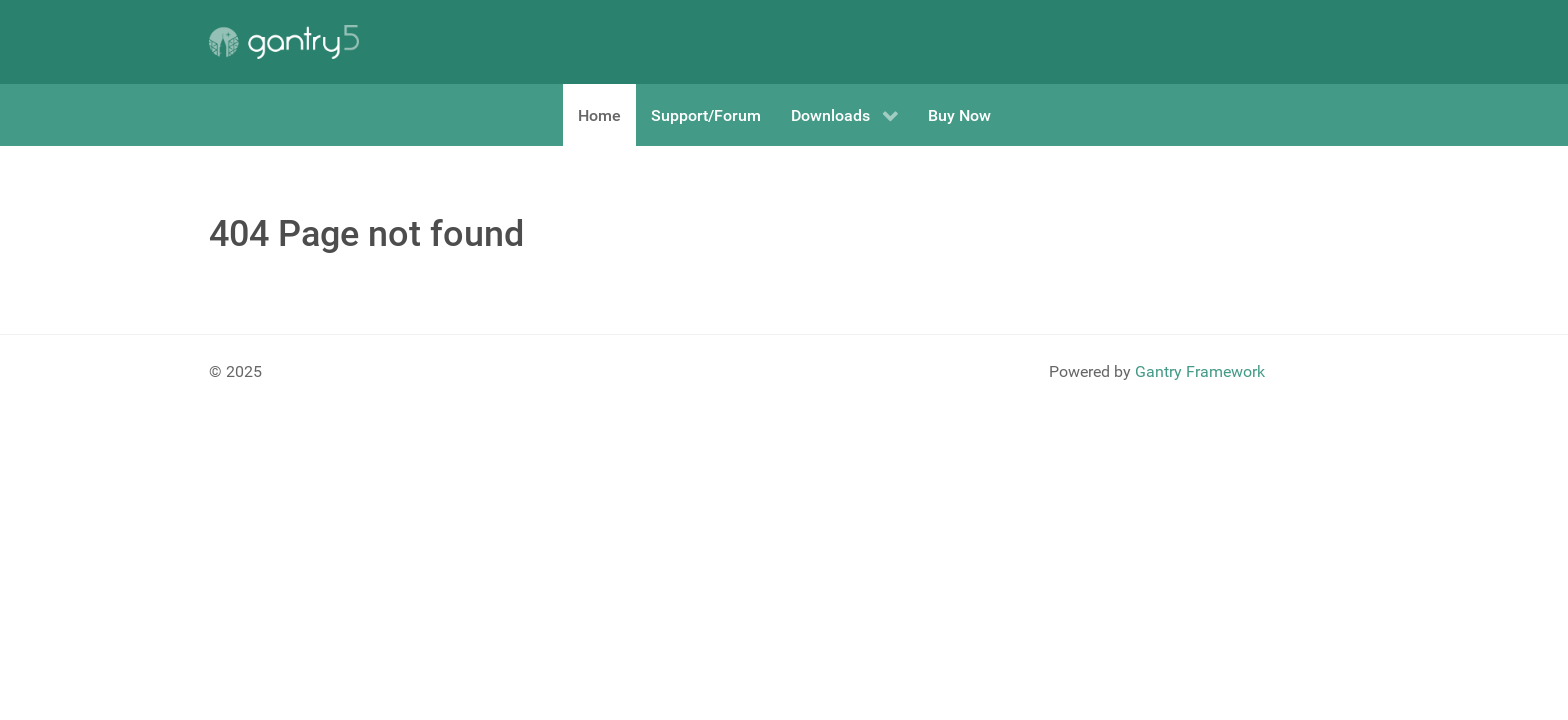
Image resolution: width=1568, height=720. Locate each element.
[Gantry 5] (284, 42)
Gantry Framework (1200, 371)
